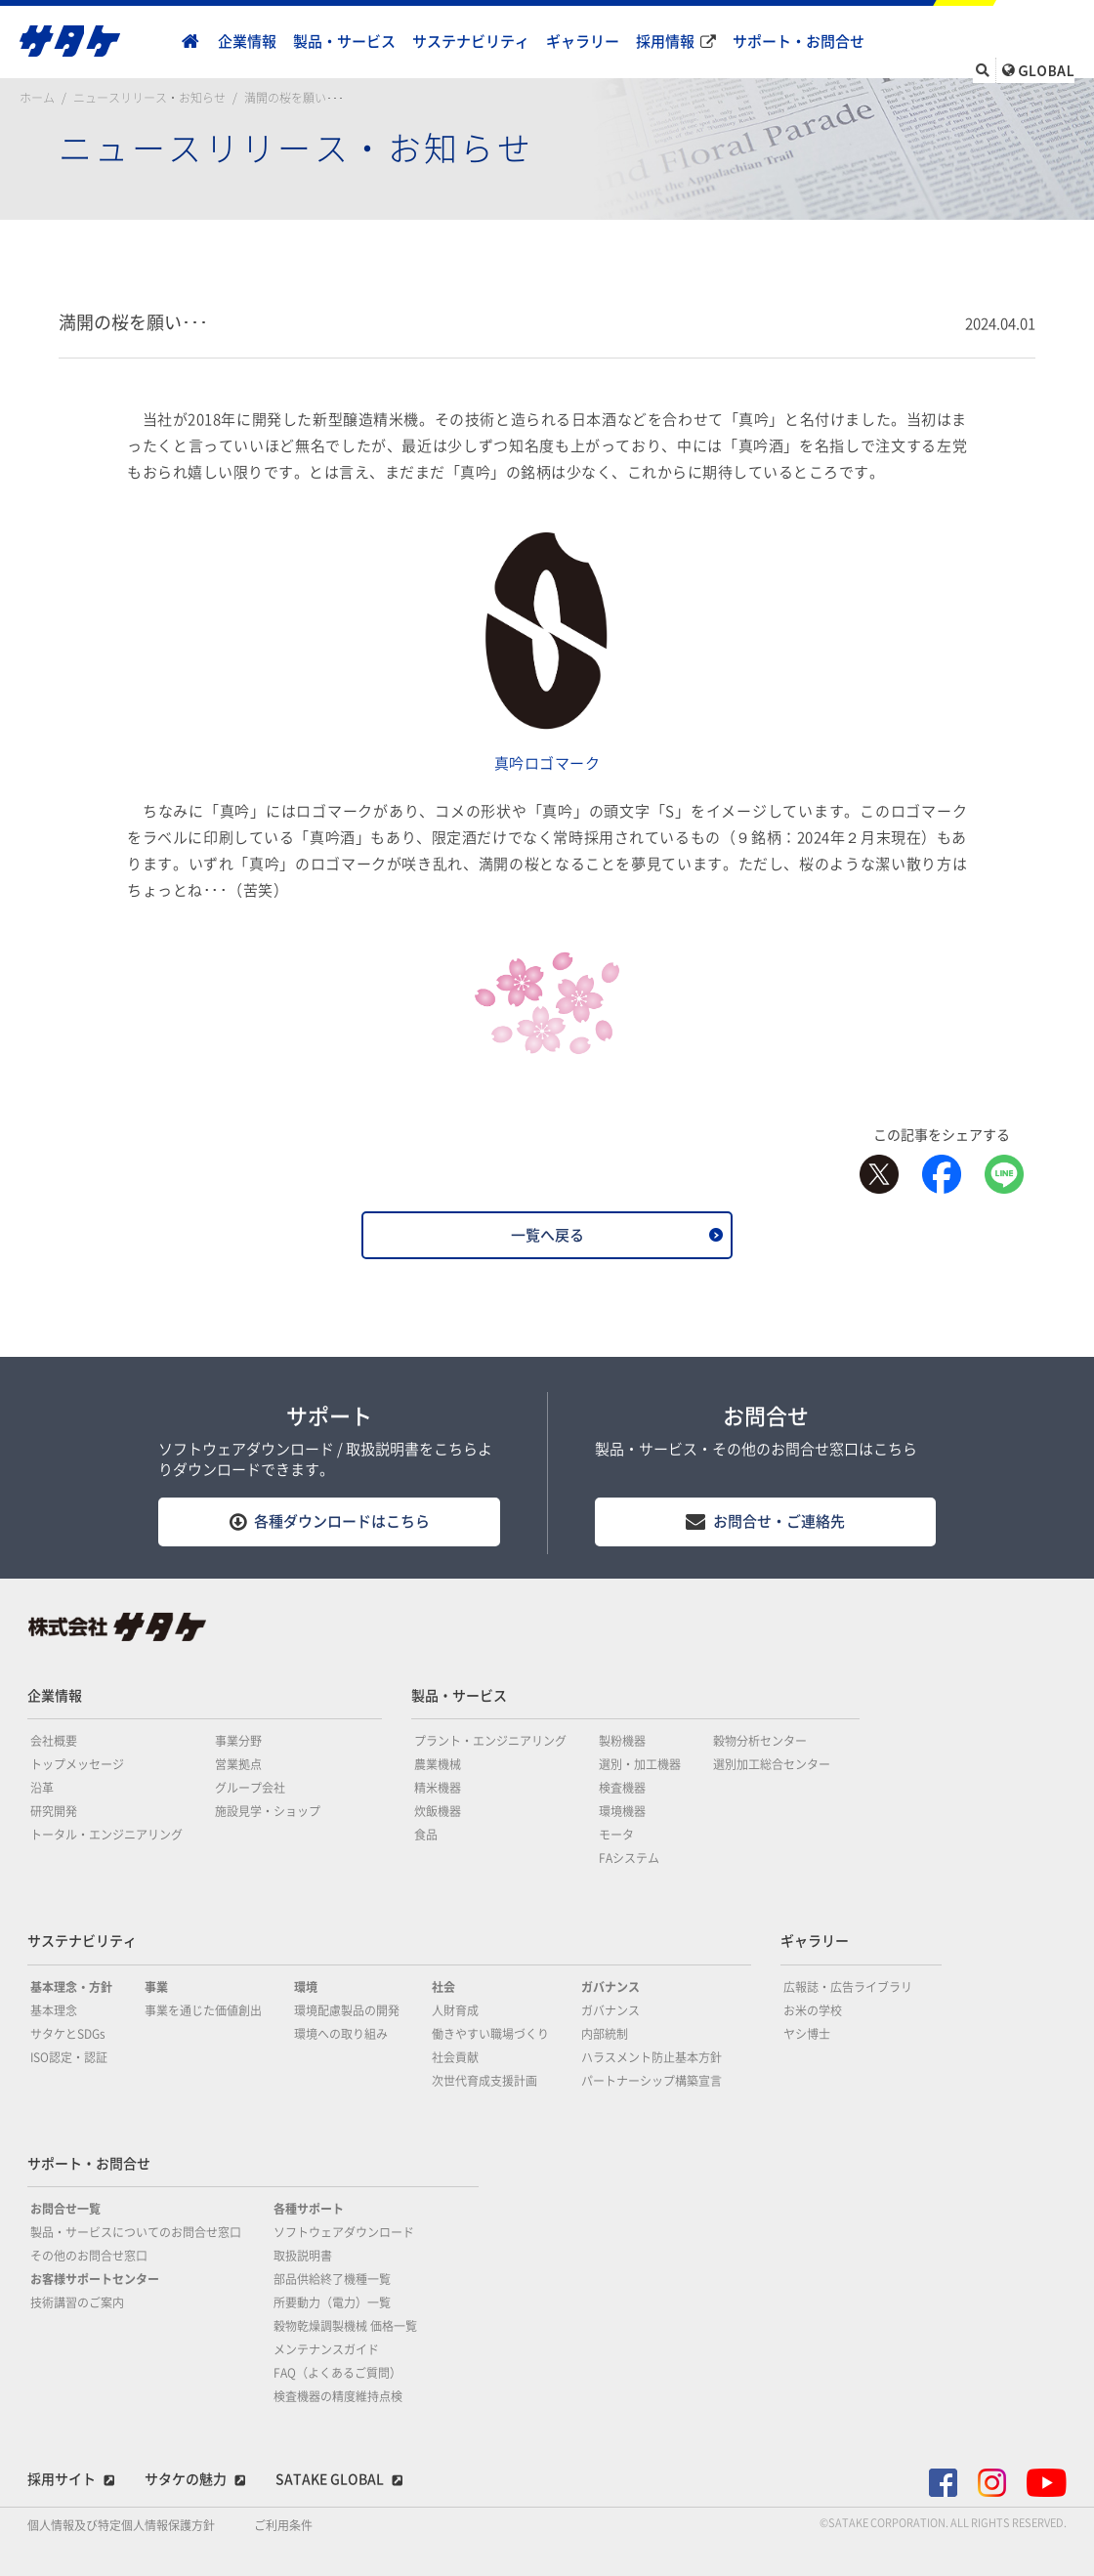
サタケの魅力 (186, 2479)
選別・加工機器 (640, 1764)
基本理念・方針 (71, 1987)
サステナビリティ (470, 41)
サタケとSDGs (67, 2034)
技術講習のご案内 (77, 2302)
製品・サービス (344, 41)
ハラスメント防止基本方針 (651, 2057)
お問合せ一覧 (65, 2208)
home (190, 42)
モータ (616, 1834)
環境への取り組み (341, 2034)
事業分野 (238, 1741)
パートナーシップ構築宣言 (651, 2081)
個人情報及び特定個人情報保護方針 (121, 2525)
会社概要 (53, 1741)
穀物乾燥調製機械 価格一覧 (345, 2326)
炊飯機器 (437, 1811)
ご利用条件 (283, 2525)
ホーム (37, 98)
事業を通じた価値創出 (203, 2010)
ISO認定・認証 (68, 2057)
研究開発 (53, 1811)
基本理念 (53, 2010)
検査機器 (622, 1788)
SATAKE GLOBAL (329, 2479)
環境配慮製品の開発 (347, 2010)
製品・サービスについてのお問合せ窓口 (135, 2232)
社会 (443, 1987)
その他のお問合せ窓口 (88, 2255)
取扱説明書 (303, 2255)
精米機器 (437, 1788)
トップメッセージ (77, 1764)
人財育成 (455, 2010)
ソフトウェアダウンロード (344, 2232)
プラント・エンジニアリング (490, 1741)
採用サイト (61, 2479)
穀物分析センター (760, 1741)
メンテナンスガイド (326, 2349)
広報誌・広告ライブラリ (847, 1987)
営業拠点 (238, 1764)
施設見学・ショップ (267, 1811)
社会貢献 (455, 2057)
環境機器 (622, 1811)
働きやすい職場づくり (490, 2034)
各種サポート (309, 2208)
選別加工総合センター (771, 1764)
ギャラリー (582, 41)
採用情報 (665, 41)
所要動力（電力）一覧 (332, 2302)
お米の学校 (812, 2010)
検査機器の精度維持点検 (338, 2396)
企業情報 (247, 41)
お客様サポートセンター (94, 2279)
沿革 (42, 1788)
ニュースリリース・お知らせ (149, 98)
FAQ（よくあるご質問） (337, 2373)
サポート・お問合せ (798, 41)
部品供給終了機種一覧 (332, 2279)
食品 (426, 1834)
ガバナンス (610, 1987)
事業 (156, 1987)
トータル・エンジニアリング (106, 1834)
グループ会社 (250, 1788)
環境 (305, 1987)
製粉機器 (622, 1741)
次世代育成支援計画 (484, 2081)
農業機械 (437, 1764)
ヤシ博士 (806, 2034)
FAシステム (629, 1858)
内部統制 (604, 2034)
